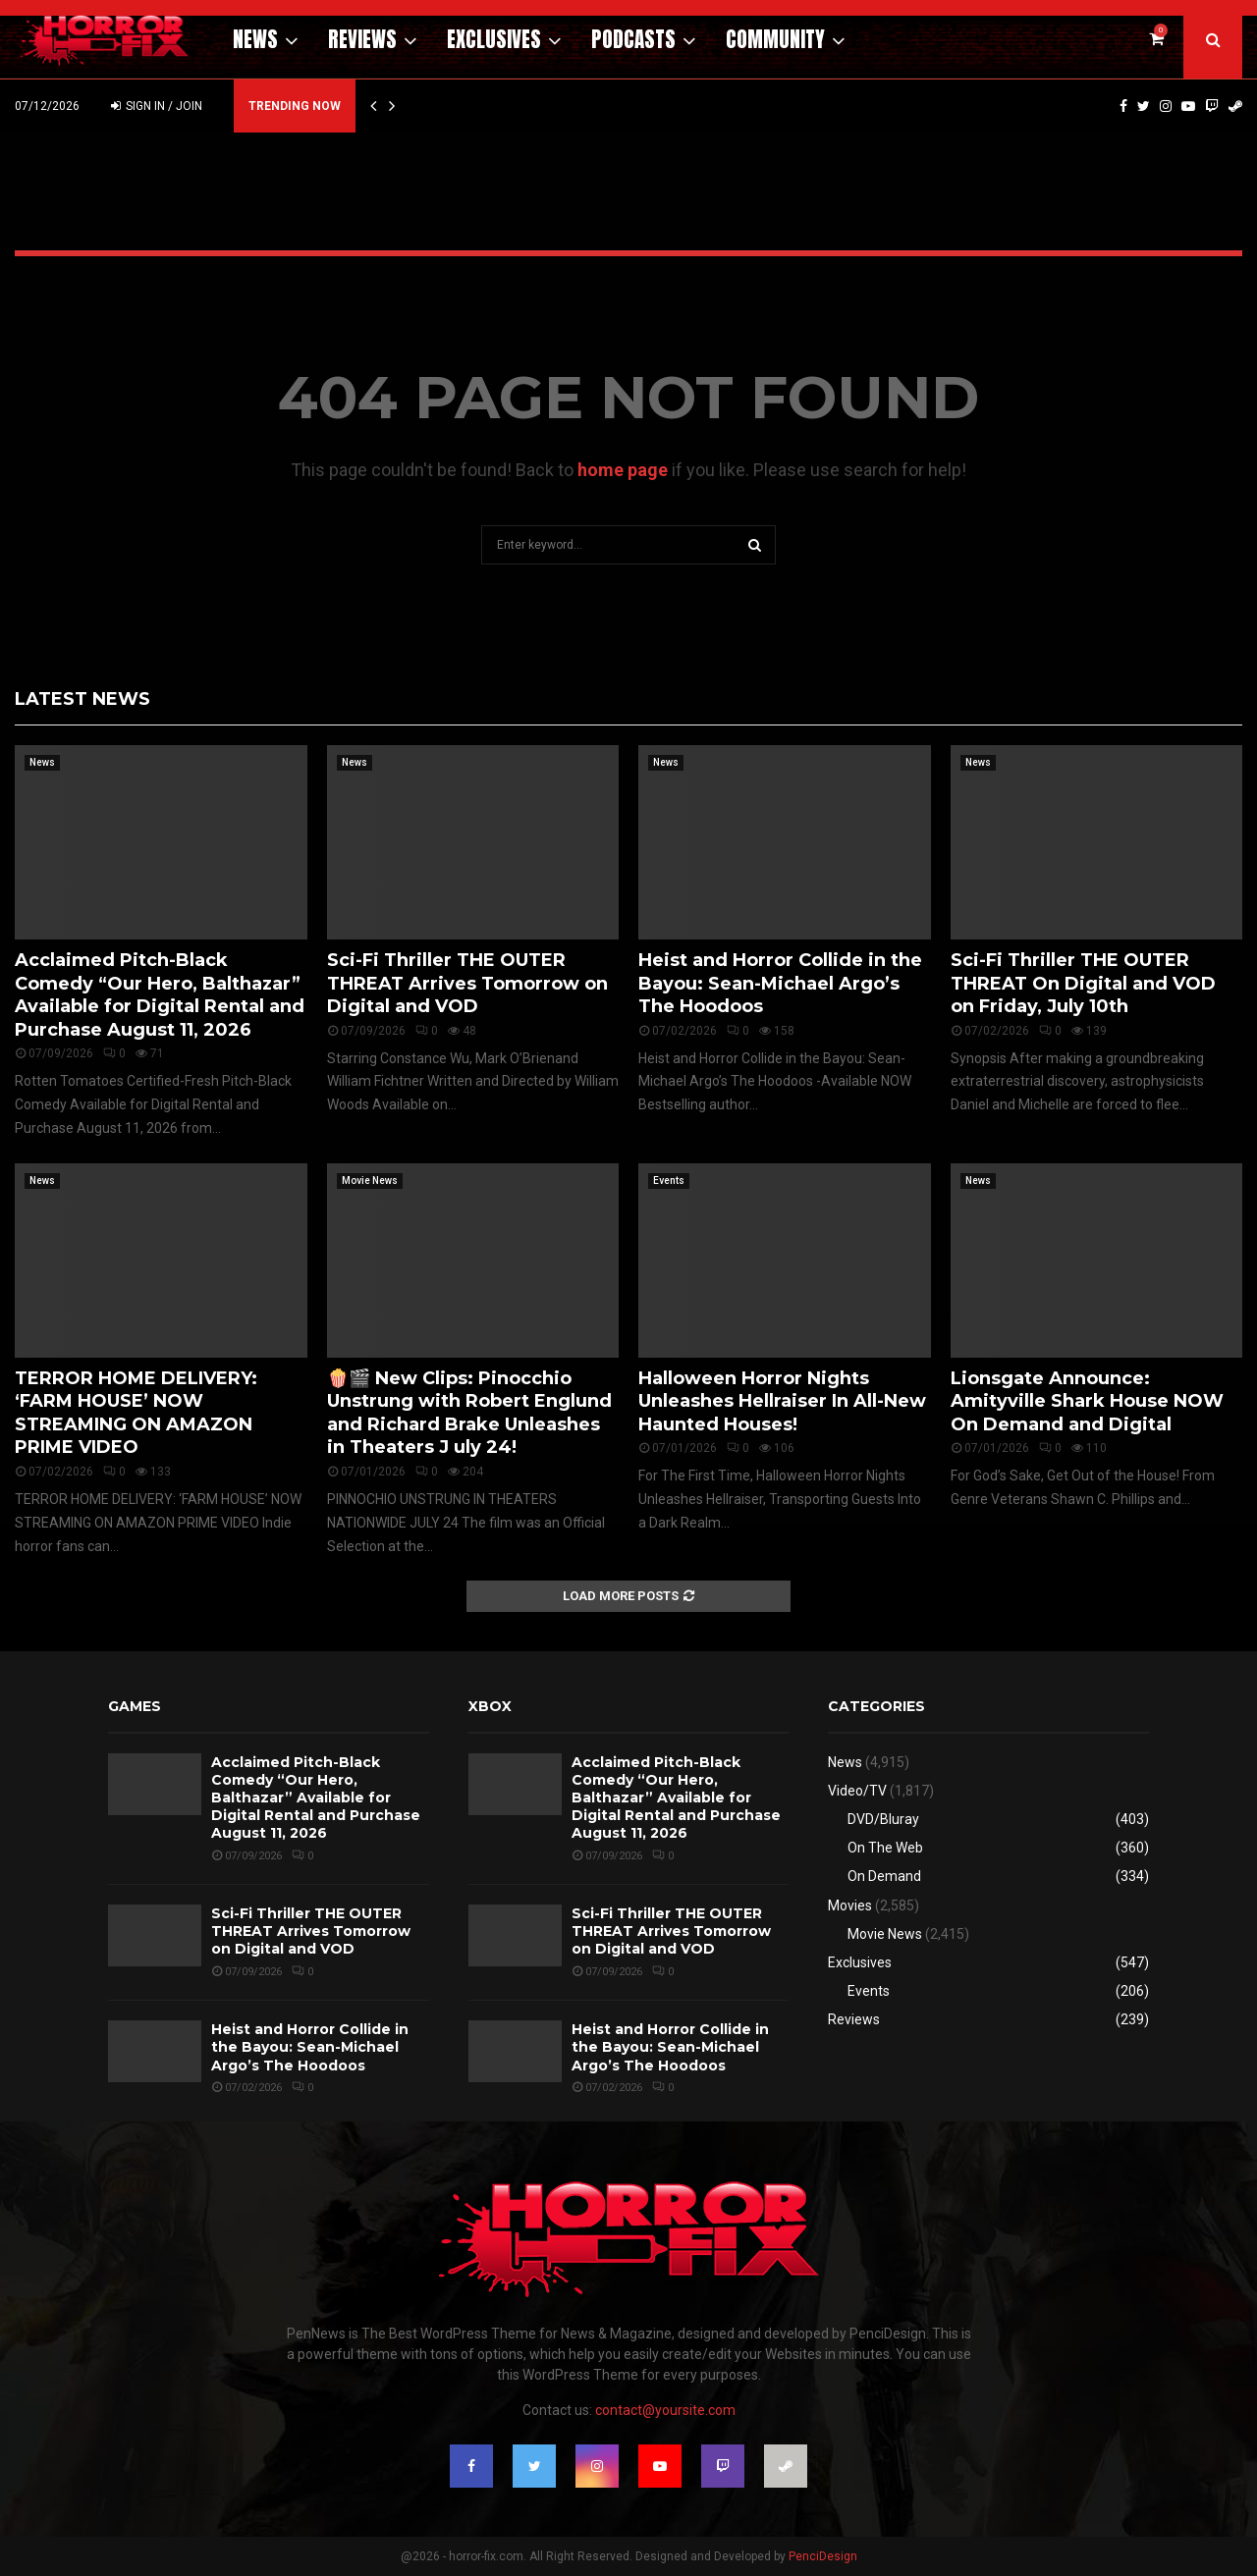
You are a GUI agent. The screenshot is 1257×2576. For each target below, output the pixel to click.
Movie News (370, 1180)
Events (668, 1180)
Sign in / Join (156, 106)
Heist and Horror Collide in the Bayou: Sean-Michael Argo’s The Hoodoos (780, 983)
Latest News (82, 699)
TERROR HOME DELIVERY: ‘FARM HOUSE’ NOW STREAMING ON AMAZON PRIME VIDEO (136, 1413)
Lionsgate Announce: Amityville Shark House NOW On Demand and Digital (1087, 1401)
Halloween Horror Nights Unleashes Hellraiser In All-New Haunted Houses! (782, 1401)
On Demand (884, 1876)
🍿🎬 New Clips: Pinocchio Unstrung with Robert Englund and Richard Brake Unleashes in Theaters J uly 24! (469, 1413)
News (255, 39)
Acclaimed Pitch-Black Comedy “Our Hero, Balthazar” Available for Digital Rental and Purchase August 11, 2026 (159, 994)
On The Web (885, 1847)
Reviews (362, 39)
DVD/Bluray (883, 1819)
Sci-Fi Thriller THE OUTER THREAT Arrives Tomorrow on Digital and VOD (467, 983)
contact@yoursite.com (665, 2410)
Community (775, 39)
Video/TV (857, 1790)
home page (622, 469)
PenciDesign (823, 2556)
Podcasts (633, 39)
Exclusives (494, 39)
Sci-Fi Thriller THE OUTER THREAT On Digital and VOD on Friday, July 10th (1083, 983)
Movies (850, 1905)
